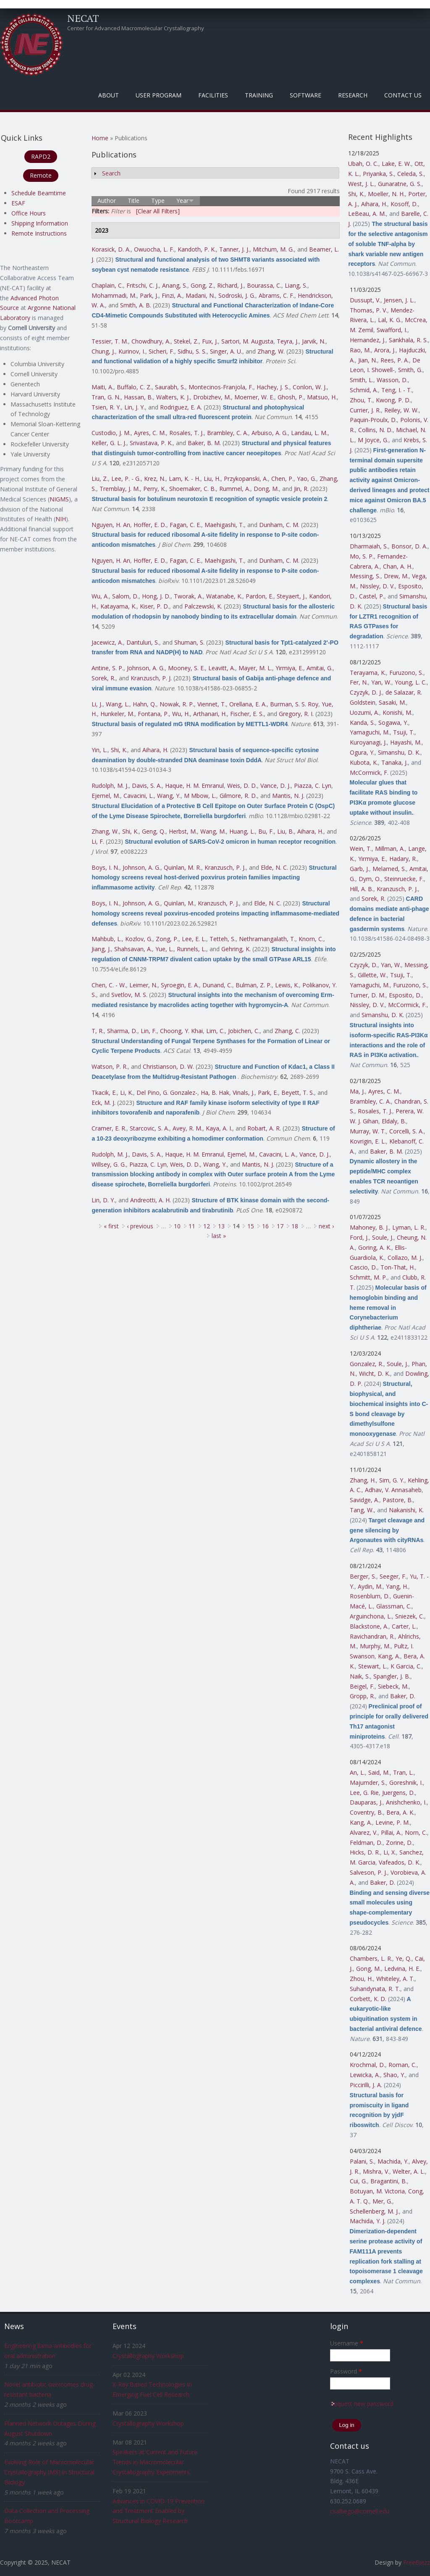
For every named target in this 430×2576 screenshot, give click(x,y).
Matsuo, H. (322, 397)
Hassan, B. (138, 397)
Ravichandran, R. (372, 1636)
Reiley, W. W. (401, 410)
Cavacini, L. (138, 796)
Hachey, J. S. (273, 387)
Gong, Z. (202, 285)
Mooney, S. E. (186, 668)
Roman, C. (402, 2065)
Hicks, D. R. (365, 1852)
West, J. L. (361, 184)
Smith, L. (361, 380)
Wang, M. (213, 831)
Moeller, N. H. (386, 194)
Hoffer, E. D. (150, 525)
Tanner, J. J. (234, 249)
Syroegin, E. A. (180, 985)
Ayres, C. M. (150, 433)
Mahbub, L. (107, 939)
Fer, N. (359, 682)
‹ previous (140, 1226)
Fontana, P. (153, 714)
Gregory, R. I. (296, 714)
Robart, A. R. (264, 1128)
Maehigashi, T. (224, 525)
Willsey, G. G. (109, 1164)
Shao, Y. (394, 2075)
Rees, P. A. (394, 360)
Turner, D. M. (367, 995)
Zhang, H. (363, 1480)
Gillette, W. (372, 975)
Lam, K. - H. (184, 479)
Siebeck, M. (393, 1686)
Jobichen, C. (244, 1031)
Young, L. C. (411, 682)
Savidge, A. (364, 1500)
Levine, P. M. (392, 1822)
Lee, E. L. (194, 939)
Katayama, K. (118, 606)
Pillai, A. (391, 1832)
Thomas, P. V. (368, 310)
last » (219, 1236)
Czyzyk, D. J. (366, 692)
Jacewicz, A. (107, 642)
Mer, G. (382, 2201)
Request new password (361, 2404)
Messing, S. (365, 576)
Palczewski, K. (203, 606)
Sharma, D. (122, 1031)
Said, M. (379, 1772)
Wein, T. (361, 849)
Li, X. (389, 1852)
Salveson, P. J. (368, 1872)
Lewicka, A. (365, 2075)
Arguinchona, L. (371, 1616)
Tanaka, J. (394, 762)
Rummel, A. (234, 489)
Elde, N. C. (274, 867)
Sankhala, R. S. (408, 340)
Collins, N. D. (375, 430)
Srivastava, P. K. (151, 443)
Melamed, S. (389, 869)
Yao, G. (306, 479)
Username (346, 2343)
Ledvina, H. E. (402, 1969)
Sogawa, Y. (393, 723)
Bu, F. (266, 831)
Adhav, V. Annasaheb (393, 1490)
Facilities (213, 95)
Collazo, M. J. (405, 1258)
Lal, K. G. (389, 320)
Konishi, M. (397, 712)
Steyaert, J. (291, 596)
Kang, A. (389, 1656)
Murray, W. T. (368, 1131)
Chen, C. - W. (109, 985)
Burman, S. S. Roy (294, 704)
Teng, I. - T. (396, 390)
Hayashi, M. (406, 742)
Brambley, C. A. (227, 433)
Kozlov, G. (138, 939)
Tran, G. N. (106, 397)
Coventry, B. (366, 1812)
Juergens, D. (398, 1793)
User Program (158, 95)
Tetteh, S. (223, 939)
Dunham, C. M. (279, 525)
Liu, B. (285, 831)
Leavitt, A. (221, 668)
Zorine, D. (399, 1843)
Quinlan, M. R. (182, 867)
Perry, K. (154, 489)
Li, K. (126, 1093)
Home (100, 138)
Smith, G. (410, 370)
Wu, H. (181, 714)
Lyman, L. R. (408, 1227)
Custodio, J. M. (111, 433)
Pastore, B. (398, 1500)
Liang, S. (296, 285)
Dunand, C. (217, 985)
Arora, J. (385, 350)
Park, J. (149, 295)
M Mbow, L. (200, 796)
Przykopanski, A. (246, 479)
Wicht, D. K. (374, 1373)
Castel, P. (371, 596)
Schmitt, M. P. (368, 1277)
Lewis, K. (287, 985)
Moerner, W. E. (254, 397)
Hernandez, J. (367, 340)
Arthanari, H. (210, 714)
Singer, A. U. (226, 351)
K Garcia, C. (406, 1666)
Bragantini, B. (388, 2181)
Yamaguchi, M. (370, 732)
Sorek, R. (103, 678)
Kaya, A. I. (219, 1128)
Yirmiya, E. (289, 668)
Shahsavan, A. (133, 949)
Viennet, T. (211, 704)
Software (305, 95)
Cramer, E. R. (109, 1128)
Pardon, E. (259, 596)
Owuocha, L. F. (154, 249)
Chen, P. (282, 479)
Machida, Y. (393, 2161)
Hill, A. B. (361, 889)
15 (250, 1226)
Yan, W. (381, 682)
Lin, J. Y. (134, 407)
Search (111, 173)
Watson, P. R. (110, 1066)
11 (192, 1226)
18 (294, 1226)
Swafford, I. (392, 330)
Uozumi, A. (364, 712)
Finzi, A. (172, 295)
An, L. (357, 1772)
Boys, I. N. (105, 867)
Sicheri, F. (161, 351)
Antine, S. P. (107, 668)
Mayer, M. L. (255, 668)
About (108, 95)
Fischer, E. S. (247, 714)
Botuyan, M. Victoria (377, 2191)
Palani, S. (362, 2161)
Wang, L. (117, 704)
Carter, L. (404, 1626)
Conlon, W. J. (310, 387)
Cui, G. (358, 2181)
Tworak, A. (188, 596)
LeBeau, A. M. (367, 214)
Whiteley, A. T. (395, 1979)
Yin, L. (100, 750)
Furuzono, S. (406, 673)
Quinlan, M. (179, 903)
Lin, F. (149, 1031)
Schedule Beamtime (38, 193)
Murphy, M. (375, 1646)
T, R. (98, 1031)
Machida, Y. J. (367, 2221)
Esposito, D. (405, 995)
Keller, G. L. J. (109, 443)
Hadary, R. (403, 859)
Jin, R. (301, 489)
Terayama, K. (368, 673)
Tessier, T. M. (110, 341)
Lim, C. (215, 1031)
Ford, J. (359, 1237)
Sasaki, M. (392, 702)
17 (280, 1226)
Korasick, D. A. (111, 249)
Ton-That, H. (397, 1267)
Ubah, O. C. (363, 164)
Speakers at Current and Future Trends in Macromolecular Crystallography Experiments (155, 2462)
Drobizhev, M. (212, 397)
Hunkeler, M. (117, 714)
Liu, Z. (100, 479)
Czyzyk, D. (364, 965)
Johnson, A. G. (146, 668)
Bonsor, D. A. (409, 546)
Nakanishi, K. (406, 1510)
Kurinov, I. (131, 351)
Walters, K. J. (173, 397)
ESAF (18, 203)
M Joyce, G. (373, 440)
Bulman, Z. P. (254, 985)
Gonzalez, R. (366, 1364)
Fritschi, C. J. (142, 285)
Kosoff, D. (404, 204)
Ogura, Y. (362, 752)
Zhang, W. (271, 351)
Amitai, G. (320, 668)
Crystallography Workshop (148, 2356)
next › (326, 1226)
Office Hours (28, 213)
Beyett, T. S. (297, 1093)
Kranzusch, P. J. (151, 678)
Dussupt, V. (365, 300)
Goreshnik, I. (406, 1782)
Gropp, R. (362, 1696)
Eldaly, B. (394, 1121)
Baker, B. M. (204, 443)
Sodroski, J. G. (236, 295)
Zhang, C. (287, 1031)
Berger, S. (363, 1576)
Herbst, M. (183, 831)
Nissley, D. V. (377, 586)
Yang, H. (397, 1586)
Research (352, 95)
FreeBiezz (416, 2562)
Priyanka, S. (378, 174)
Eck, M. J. (103, 1103)
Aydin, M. (370, 1586)
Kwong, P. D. (393, 400)
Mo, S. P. (362, 556)
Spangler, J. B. (391, 1676)
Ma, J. (357, 1091)
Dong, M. (266, 489)
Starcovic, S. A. (149, 1128)
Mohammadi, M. (114, 295)
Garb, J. (359, 869)
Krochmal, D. (367, 2065)
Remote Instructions (39, 233)
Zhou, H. (361, 1979)
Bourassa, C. (264, 285)
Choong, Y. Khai (181, 1031)
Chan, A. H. (397, 566)
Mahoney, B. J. (369, 1227)
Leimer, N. (143, 985)
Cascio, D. (363, 1267)
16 (265, 1226)
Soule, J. (382, 1237)
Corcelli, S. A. (406, 1131)
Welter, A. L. (409, 2171)
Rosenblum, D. (370, 1596)
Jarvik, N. (313, 341)
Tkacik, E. (104, 1093)
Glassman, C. (394, 1606)
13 (221, 1226)
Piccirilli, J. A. (366, 2085)
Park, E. (268, 1093)
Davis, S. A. (147, 786)
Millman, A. (390, 849)
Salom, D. (125, 596)
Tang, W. (362, 1510)
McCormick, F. (369, 772)
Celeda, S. (410, 174)
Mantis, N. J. (288, 796)
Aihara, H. (155, 750)
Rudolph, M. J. (110, 786)
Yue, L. (164, 949)
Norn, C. (416, 1832)
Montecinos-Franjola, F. (221, 387)
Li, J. (97, 704)
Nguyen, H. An (111, 525)
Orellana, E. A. (248, 704)
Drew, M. (396, 576)
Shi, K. (119, 750)
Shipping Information (39, 223)
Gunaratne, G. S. (400, 184)
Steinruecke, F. (404, 879)
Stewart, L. (372, 1666)
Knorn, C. (311, 939)
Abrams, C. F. (276, 295)
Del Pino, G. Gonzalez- (166, 1093)
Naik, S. (360, 1676)
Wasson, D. (392, 380)
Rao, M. (360, 350)
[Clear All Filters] (158, 211)
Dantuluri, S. (142, 642)
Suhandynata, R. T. (375, 1989)
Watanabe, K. (224, 596)
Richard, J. (230, 285)
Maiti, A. (102, 387)
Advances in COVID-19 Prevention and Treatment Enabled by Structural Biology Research (159, 2511)
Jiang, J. (101, 949)
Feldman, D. (366, 1843)
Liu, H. (212, 479)
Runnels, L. (191, 949)
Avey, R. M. (187, 1128)
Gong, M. (368, 1969)
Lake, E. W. (396, 164)
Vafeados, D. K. (399, 1862)
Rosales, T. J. (186, 433)
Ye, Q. (404, 1958)
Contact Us (403, 95)
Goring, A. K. (374, 1247)
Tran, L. (403, 1772)
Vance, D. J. (275, 786)
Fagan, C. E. (185, 525)
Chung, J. (103, 351)
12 (206, 1226)
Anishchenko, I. (406, 1802)
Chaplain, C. (107, 285)
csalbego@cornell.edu (359, 2511)
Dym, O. (370, 879)
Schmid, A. (364, 390)
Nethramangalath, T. (267, 939)
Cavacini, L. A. (277, 1154)
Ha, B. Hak (215, 1093)
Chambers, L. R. (371, 1958)
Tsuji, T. (403, 732)
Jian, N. (367, 360)
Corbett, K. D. (368, 1999)
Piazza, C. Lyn (312, 786)
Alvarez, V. (364, 1832)
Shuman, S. (189, 642)
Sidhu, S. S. (192, 351)
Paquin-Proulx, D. (373, 420)
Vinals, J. (243, 1093)
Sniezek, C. (409, 1616)
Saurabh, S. (170, 387)
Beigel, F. (362, 1686)
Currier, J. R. (365, 410)
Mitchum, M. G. (273, 249)
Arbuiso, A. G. (270, 433)
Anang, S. (174, 285)
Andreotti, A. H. (150, 1200)
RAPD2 (40, 156)
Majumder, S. (368, 1782)
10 (177, 1226)
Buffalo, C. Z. (134, 387)
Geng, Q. (153, 831)
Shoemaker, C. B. (192, 489)
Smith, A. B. (135, 305)
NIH (60, 519)
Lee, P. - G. (126, 479)
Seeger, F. (393, 1576)
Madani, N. (200, 295)
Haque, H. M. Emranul (194, 786)
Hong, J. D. (156, 596)
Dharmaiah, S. (369, 546)
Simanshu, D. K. (399, 752)
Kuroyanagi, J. (368, 742)
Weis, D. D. (242, 786)
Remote (41, 175)
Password (346, 2371)
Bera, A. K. (400, 1812)
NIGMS (59, 499)
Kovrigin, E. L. (368, 1141)
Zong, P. (167, 939)
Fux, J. (210, 341)
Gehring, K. (236, 949)
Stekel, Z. (186, 341)
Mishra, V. (376, 2171)
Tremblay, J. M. (120, 489)
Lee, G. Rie (364, 1793)
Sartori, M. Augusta (247, 341)
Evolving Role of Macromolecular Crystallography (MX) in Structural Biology (49, 2472)
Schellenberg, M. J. (374, 2211)
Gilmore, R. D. (238, 796)
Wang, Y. (169, 796)
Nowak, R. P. (177, 704)
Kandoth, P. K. (197, 249)
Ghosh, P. (291, 397)
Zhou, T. (361, 400)
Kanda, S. (362, 723)
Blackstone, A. (369, 1626)
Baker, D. (402, 1696)
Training (259, 95)
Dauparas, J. (366, 1802)
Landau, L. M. (309, 433)
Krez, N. (154, 479)
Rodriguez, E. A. (181, 407)
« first (111, 1226)
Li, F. (98, 841)
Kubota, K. (364, 762)
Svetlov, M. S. (129, 995)
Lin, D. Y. (103, 1200)
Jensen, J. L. (399, 300)
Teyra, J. (288, 341)
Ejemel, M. (106, 796)
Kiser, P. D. (154, 606)
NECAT (83, 18)
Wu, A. (100, 596)
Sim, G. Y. (391, 1480)
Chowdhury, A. (150, 341)
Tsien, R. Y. (106, 407)
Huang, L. (242, 831)
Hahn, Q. (144, 704)
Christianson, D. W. (168, 1066)
